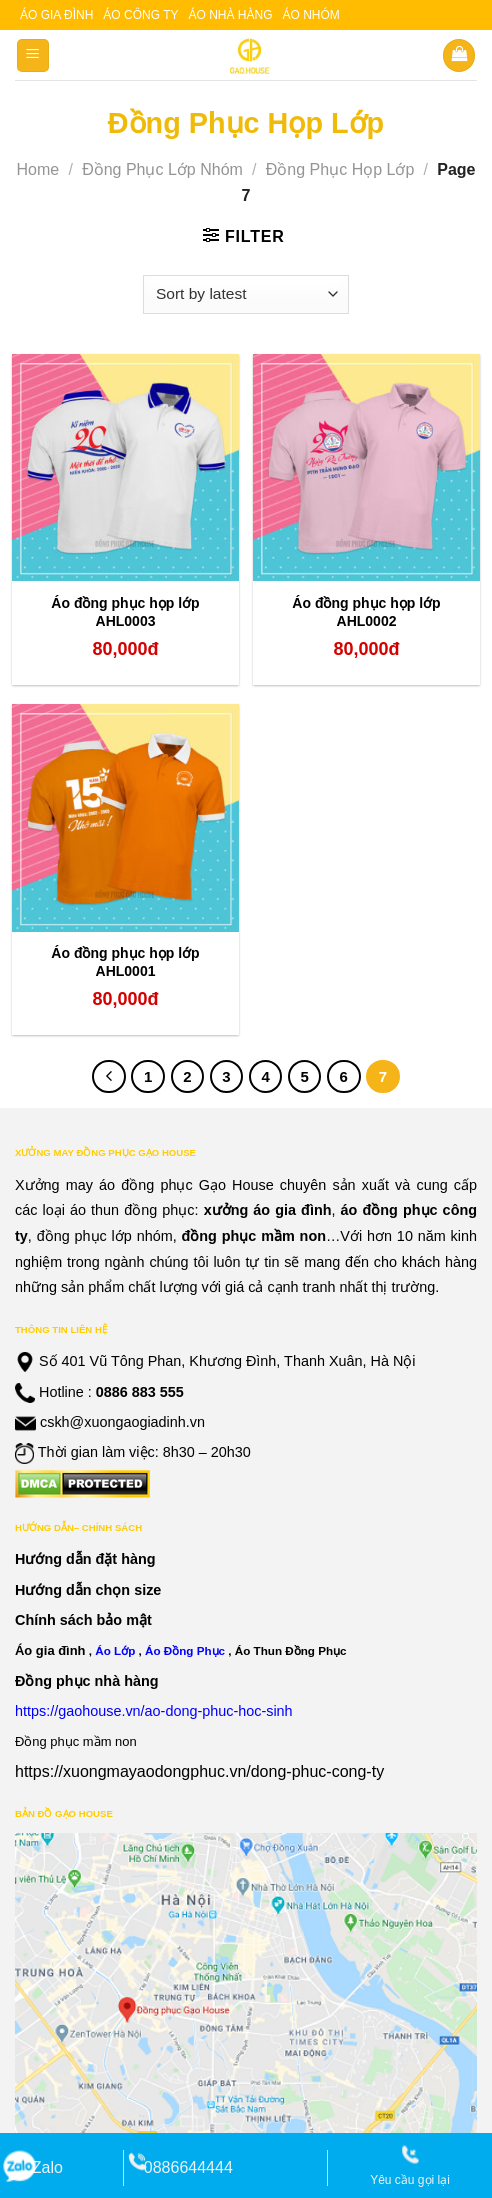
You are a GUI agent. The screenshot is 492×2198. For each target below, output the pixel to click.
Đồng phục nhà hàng (87, 1681)
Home (37, 169)
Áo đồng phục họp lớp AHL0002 (366, 612)
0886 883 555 (140, 1392)
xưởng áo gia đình (268, 1210)
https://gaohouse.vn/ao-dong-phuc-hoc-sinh (154, 1711)
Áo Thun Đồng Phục (291, 1650)
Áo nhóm (311, 15)
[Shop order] (245, 294)
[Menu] (33, 55)
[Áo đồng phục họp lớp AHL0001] (125, 817)
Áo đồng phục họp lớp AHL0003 (125, 612)
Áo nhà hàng (230, 15)
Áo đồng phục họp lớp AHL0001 (125, 962)
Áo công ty (140, 15)
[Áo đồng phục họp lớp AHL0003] (125, 467)
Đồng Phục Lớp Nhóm (162, 169)
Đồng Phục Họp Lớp (340, 169)
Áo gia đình (56, 15)
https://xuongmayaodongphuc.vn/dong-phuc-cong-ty (199, 1771)
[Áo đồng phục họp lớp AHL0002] (366, 467)
